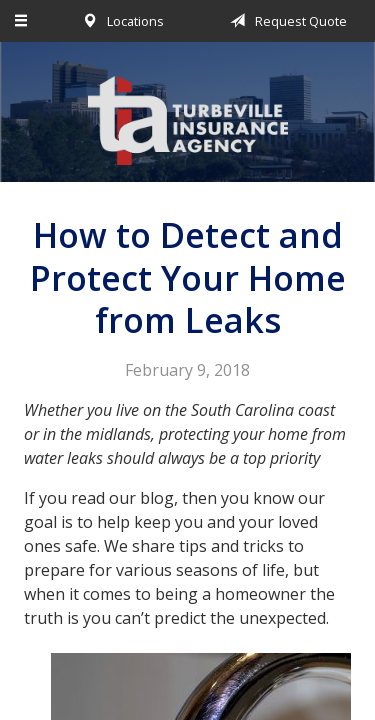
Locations (119, 21)
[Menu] (22, 21)
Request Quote (285, 21)
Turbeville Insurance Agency (188, 121)
